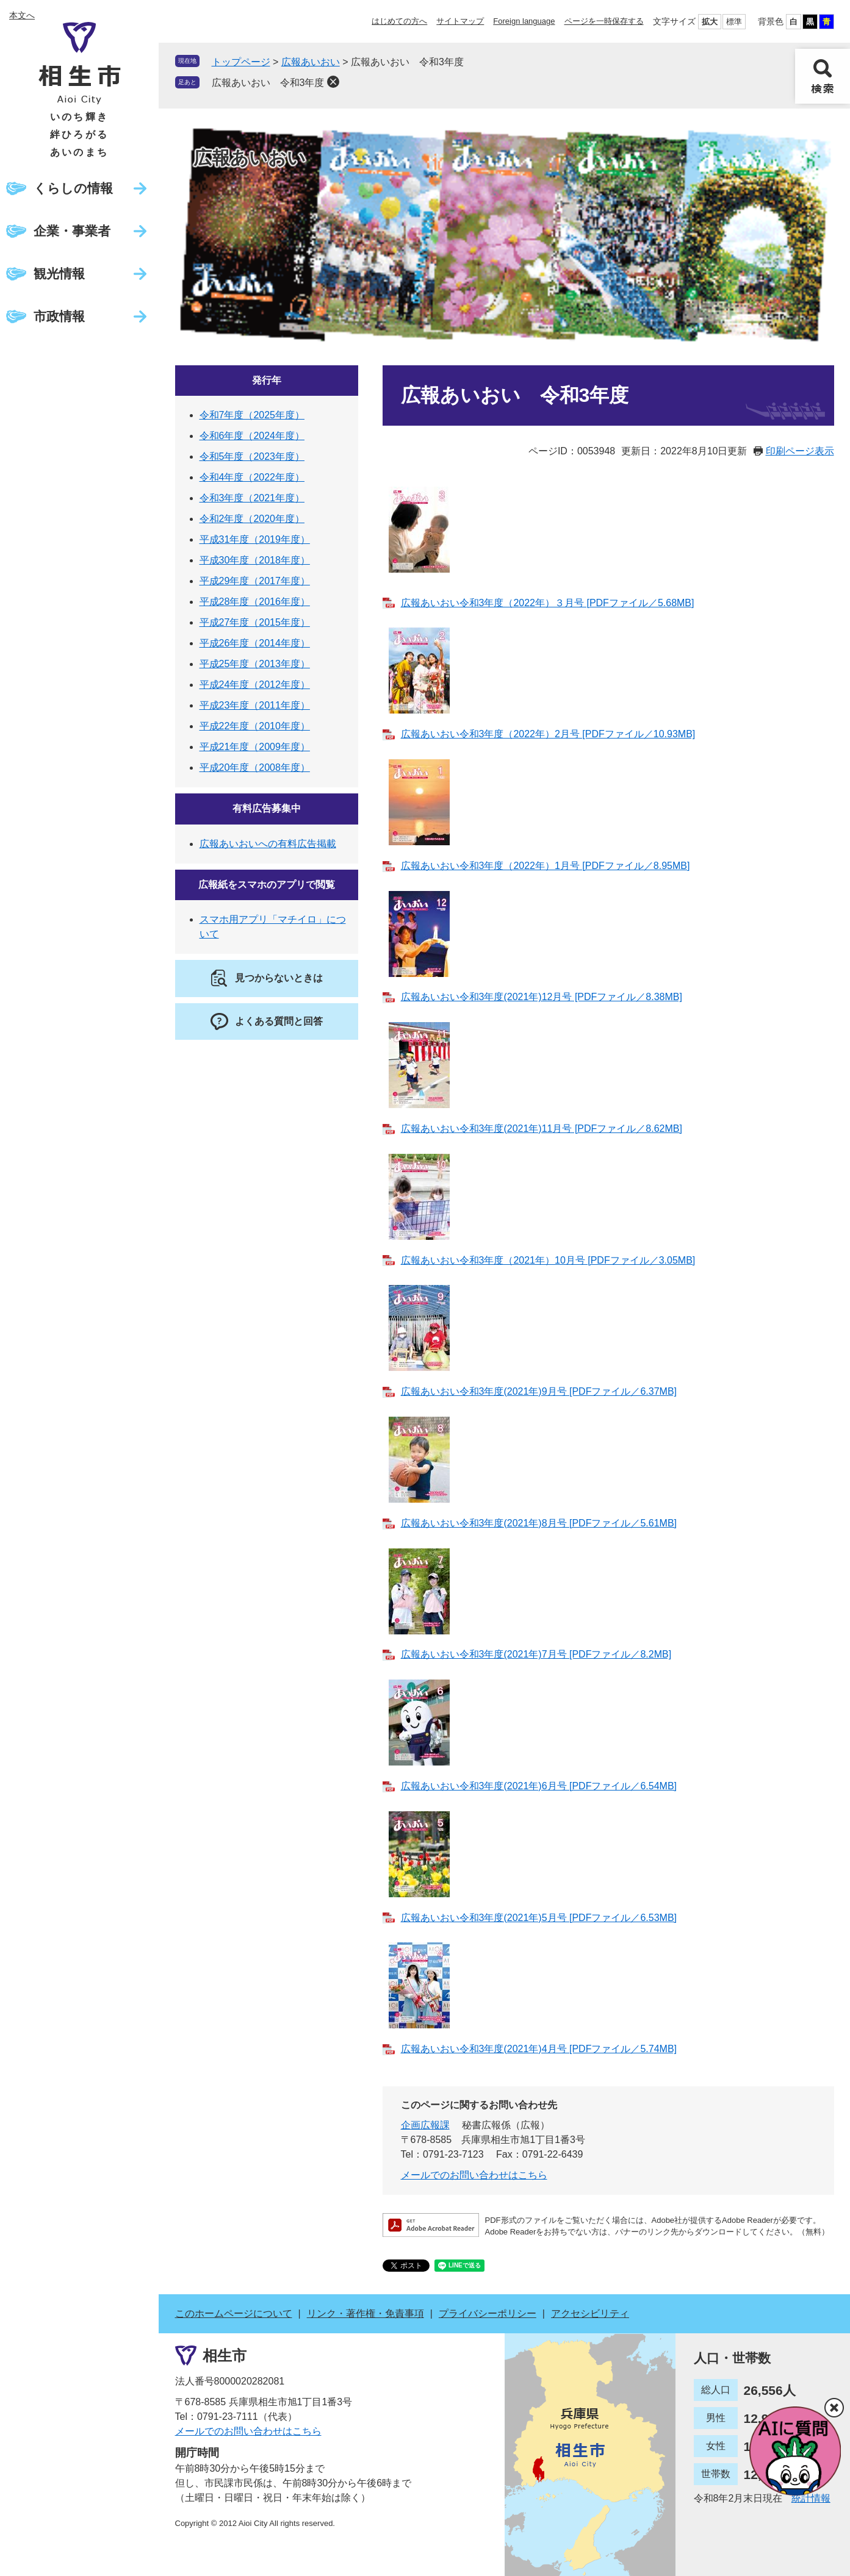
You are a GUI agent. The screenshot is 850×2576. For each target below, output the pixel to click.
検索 (822, 76)
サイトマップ (460, 21)
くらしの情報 (73, 188)
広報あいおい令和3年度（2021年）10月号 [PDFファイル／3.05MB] (548, 1260)
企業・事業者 (72, 231)
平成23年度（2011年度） (255, 705)
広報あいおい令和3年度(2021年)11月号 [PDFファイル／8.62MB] (541, 1128)
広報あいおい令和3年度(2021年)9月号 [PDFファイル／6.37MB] (539, 1391)
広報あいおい (310, 62)
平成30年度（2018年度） (255, 560)
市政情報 (59, 316)
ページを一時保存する (604, 21)
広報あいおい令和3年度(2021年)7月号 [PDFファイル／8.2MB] (536, 1654)
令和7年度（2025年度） (252, 415)
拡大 (710, 21)
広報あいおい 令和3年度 (268, 82)
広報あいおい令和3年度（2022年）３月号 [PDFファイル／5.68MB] (547, 603)
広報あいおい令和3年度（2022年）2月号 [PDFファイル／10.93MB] (548, 734)
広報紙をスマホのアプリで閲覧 (266, 884)
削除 (333, 82)
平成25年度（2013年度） (255, 664)
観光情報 (59, 274)
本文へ (22, 15)
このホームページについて (233, 2313)
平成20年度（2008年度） (255, 767)
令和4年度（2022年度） (252, 477)
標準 (734, 21)
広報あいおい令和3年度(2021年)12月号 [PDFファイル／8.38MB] (541, 997)
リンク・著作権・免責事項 (365, 2313)
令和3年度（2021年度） (252, 498)
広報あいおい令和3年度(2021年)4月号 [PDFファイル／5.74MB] (539, 2049)
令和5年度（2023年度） (252, 456)
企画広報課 (425, 2125)
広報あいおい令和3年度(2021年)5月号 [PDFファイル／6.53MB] (539, 1917)
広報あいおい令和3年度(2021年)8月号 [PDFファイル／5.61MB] (539, 1523)
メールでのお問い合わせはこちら (474, 2175)
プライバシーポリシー (487, 2313)
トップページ (241, 62)
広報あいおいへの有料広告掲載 (268, 844)
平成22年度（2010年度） (255, 726)
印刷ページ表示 (800, 451)
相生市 (225, 2355)
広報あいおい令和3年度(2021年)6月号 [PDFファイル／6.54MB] (539, 1786)
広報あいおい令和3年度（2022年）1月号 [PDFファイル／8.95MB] (545, 865)
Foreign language (524, 21)
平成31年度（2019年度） (255, 539)
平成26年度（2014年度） (255, 643)
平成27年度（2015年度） (255, 622)
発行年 (266, 380)
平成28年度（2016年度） (255, 601)
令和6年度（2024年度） (252, 436)
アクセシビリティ (590, 2313)
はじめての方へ (399, 21)
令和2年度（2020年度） (252, 518)
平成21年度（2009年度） (255, 747)
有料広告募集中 (266, 808)
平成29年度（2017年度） (255, 581)
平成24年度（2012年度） (255, 684)
